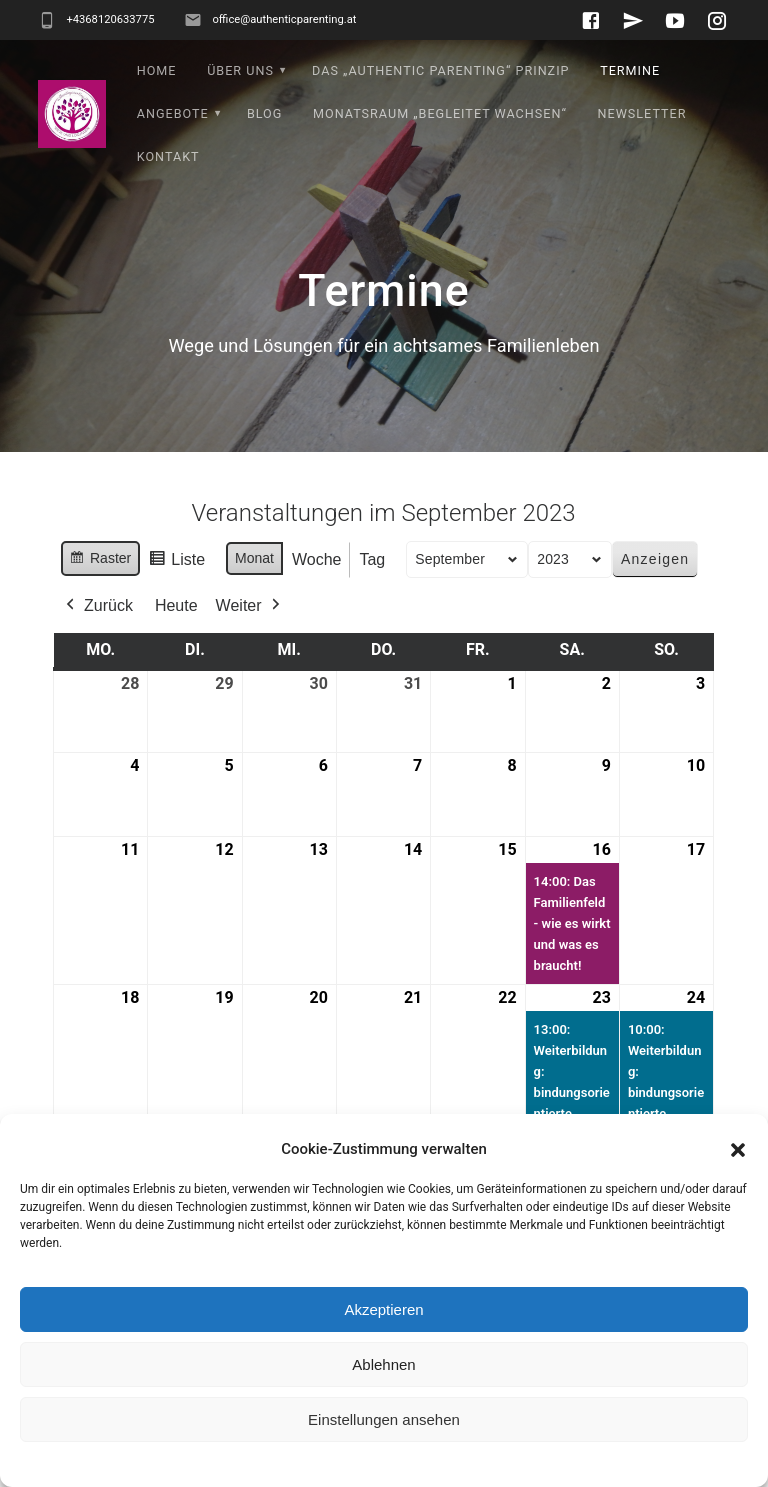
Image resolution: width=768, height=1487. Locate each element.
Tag (373, 559)
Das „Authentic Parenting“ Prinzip (440, 70)
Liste (177, 562)
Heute (176, 605)
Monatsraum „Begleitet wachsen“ (440, 113)
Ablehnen (383, 1364)
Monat (254, 558)
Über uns (240, 70)
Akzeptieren (383, 1309)
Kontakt (168, 156)
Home (157, 70)
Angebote (173, 113)
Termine (630, 70)
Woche (317, 559)
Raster (100, 561)
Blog (264, 113)
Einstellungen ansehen (384, 1419)
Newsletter (642, 113)
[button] (738, 1150)
